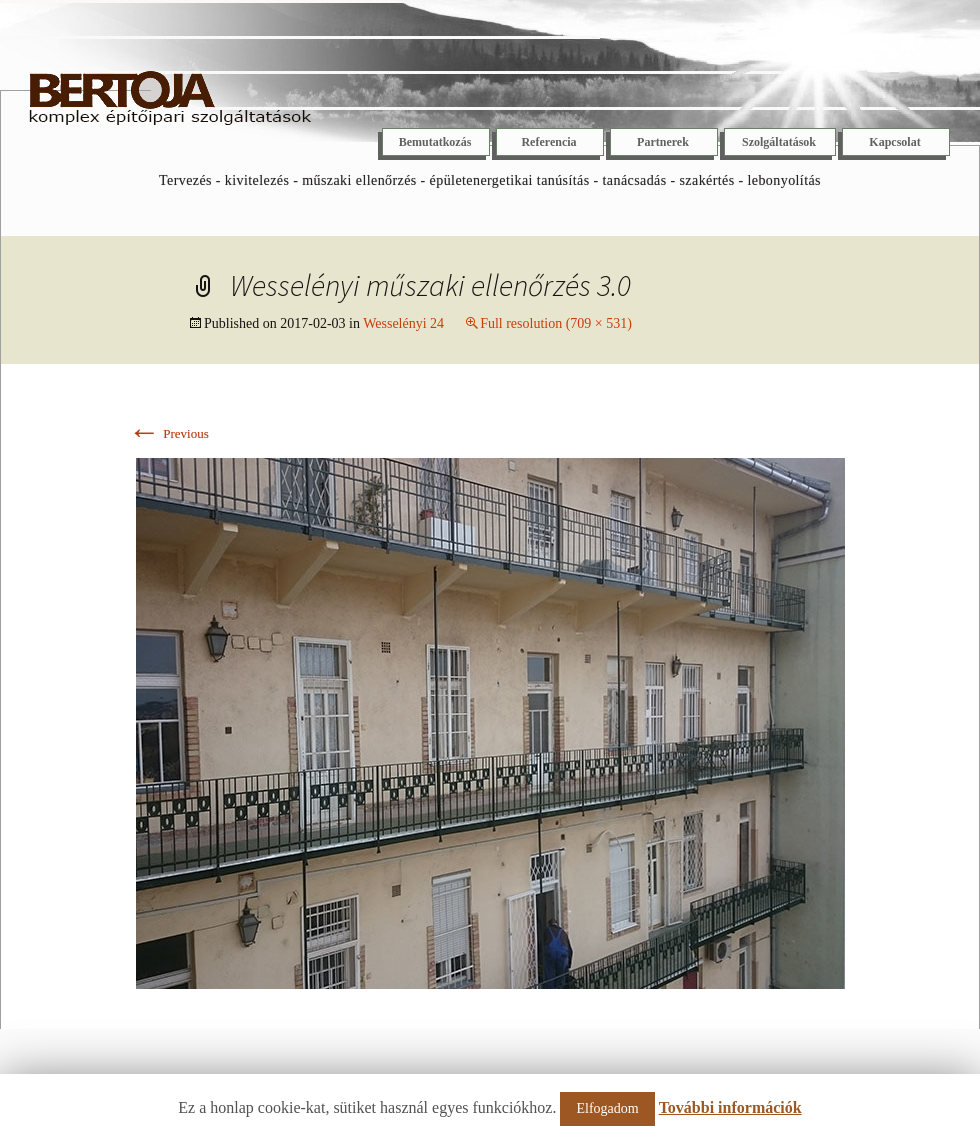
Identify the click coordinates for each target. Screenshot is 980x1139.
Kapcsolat (894, 142)
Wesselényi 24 (403, 323)
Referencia (548, 142)
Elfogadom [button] (607, 1108)
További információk (730, 1107)
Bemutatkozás (435, 142)
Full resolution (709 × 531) (556, 323)
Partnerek (663, 142)
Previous (168, 433)
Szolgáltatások (779, 142)
